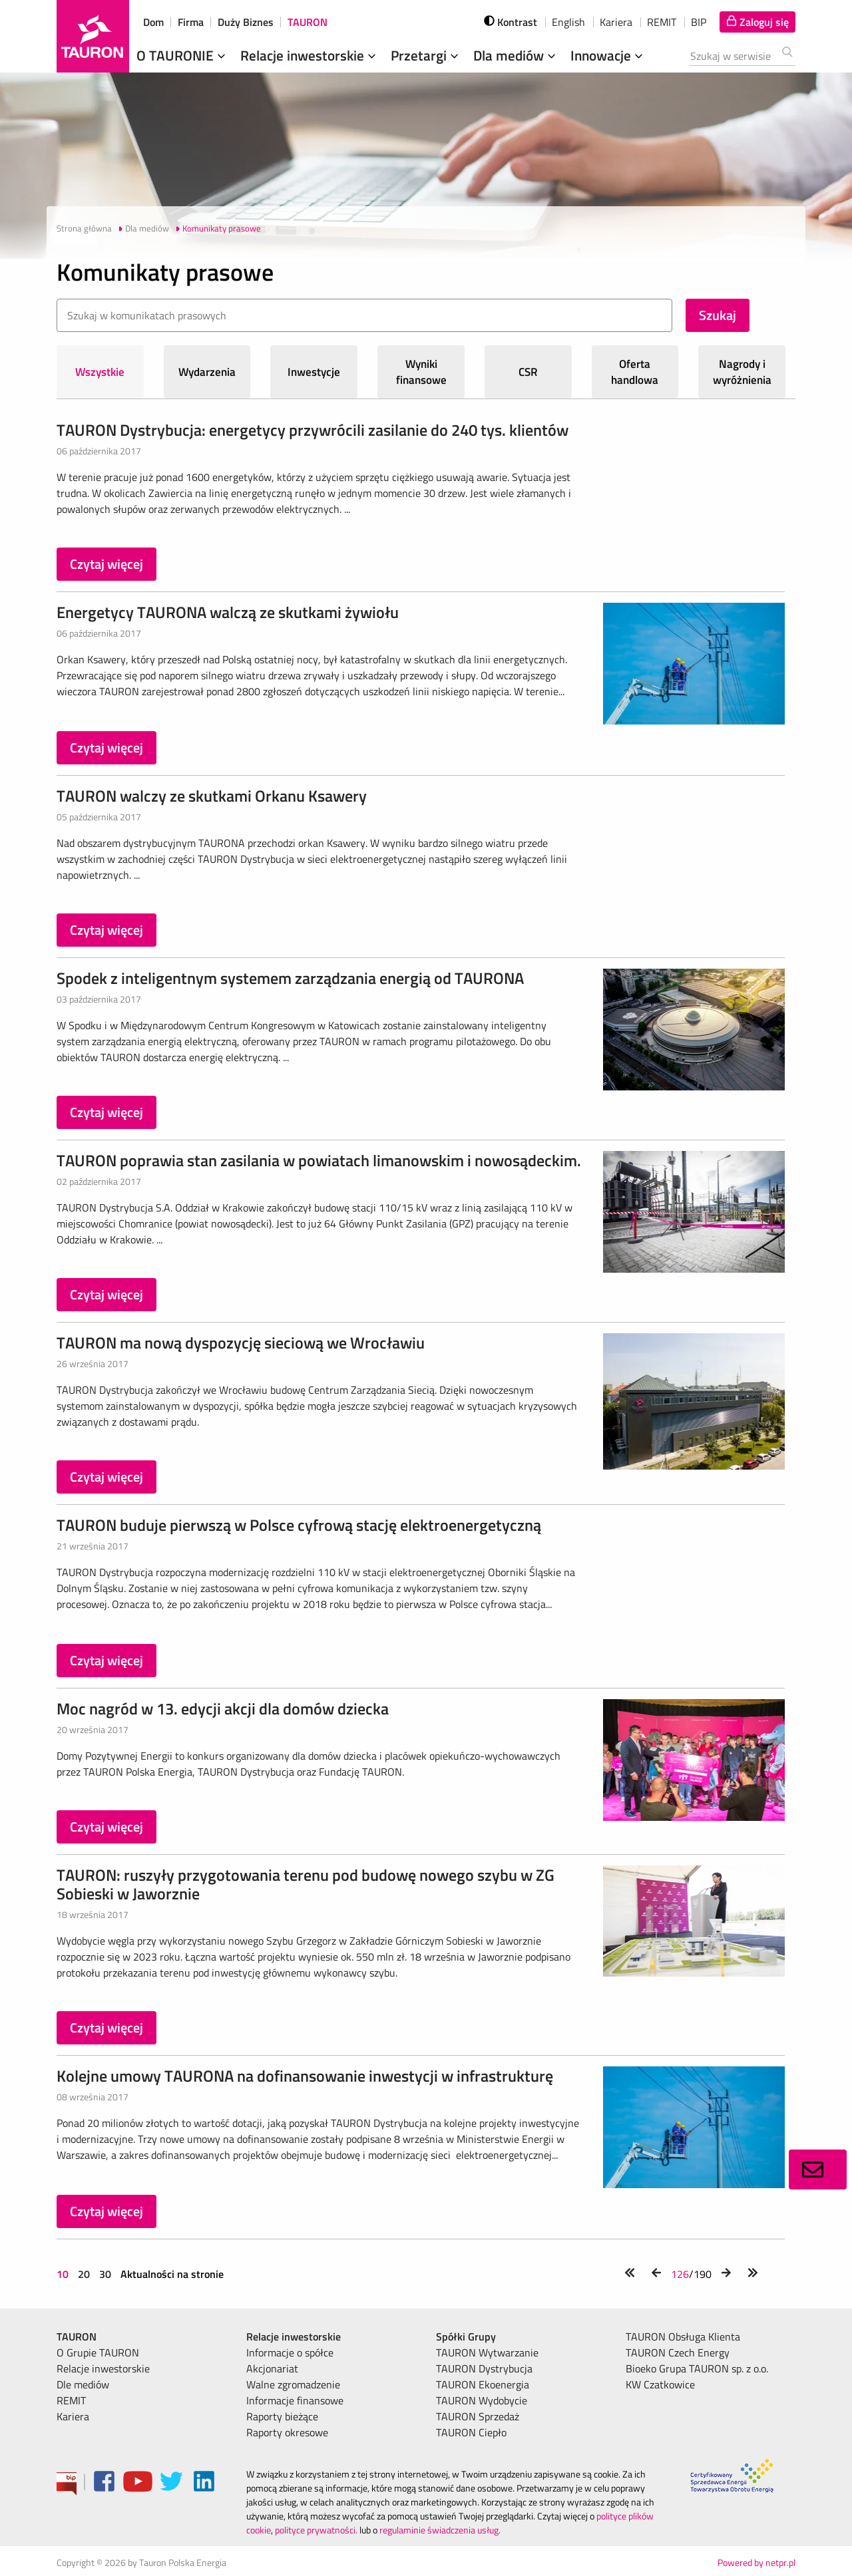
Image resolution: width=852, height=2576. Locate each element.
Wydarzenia (207, 372)
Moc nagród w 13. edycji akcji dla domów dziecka (223, 1708)
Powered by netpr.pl (756, 2562)
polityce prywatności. (316, 2530)
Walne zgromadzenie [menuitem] (293, 2384)
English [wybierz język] (568, 22)
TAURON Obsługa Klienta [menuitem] (683, 2336)
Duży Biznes (246, 22)
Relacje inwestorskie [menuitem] (103, 2368)
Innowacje (608, 55)
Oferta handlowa (634, 372)
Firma (191, 22)
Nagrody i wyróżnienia (742, 372)
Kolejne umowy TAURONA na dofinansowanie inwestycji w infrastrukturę (305, 2076)
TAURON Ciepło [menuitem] (471, 2432)
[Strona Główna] (93, 36)
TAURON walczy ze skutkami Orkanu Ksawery (212, 796)
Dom (153, 22)
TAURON (307, 22)
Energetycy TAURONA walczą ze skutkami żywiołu (228, 612)
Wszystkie (99, 372)
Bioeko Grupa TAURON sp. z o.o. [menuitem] (697, 2368)
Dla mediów (515, 55)
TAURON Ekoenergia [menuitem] (482, 2384)
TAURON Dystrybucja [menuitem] (484, 2368)
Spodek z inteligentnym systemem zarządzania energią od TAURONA (290, 978)
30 (105, 2274)
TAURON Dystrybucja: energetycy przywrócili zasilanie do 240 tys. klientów (312, 430)
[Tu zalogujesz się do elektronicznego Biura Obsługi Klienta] (757, 22)
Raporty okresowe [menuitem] (287, 2432)
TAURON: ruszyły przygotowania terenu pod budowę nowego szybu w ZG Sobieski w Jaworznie (305, 1884)
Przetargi (426, 55)
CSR (528, 372)
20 (84, 2274)
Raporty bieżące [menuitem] (282, 2416)
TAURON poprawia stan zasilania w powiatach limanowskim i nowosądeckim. (319, 1160)
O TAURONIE (182, 55)
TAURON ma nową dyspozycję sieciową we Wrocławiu (241, 1343)
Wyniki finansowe (421, 372)
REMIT (661, 22)
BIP (698, 22)
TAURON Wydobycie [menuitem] (481, 2400)
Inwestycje (314, 372)
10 (64, 2274)
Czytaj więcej (106, 564)
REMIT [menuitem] (71, 2400)
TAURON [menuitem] (77, 2336)
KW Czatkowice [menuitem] (660, 2384)
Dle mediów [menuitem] (83, 2384)
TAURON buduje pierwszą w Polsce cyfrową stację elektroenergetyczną (299, 1525)
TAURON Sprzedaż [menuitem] (477, 2416)
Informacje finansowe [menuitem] (294, 2400)
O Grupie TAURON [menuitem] (98, 2352)
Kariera (616, 22)
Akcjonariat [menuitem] (272, 2368)
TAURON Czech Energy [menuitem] (678, 2352)
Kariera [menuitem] (73, 2416)
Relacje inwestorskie (309, 55)
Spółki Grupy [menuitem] (466, 2336)
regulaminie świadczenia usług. (440, 2530)
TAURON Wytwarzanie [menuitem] (487, 2352)
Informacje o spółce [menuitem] (289, 2352)
